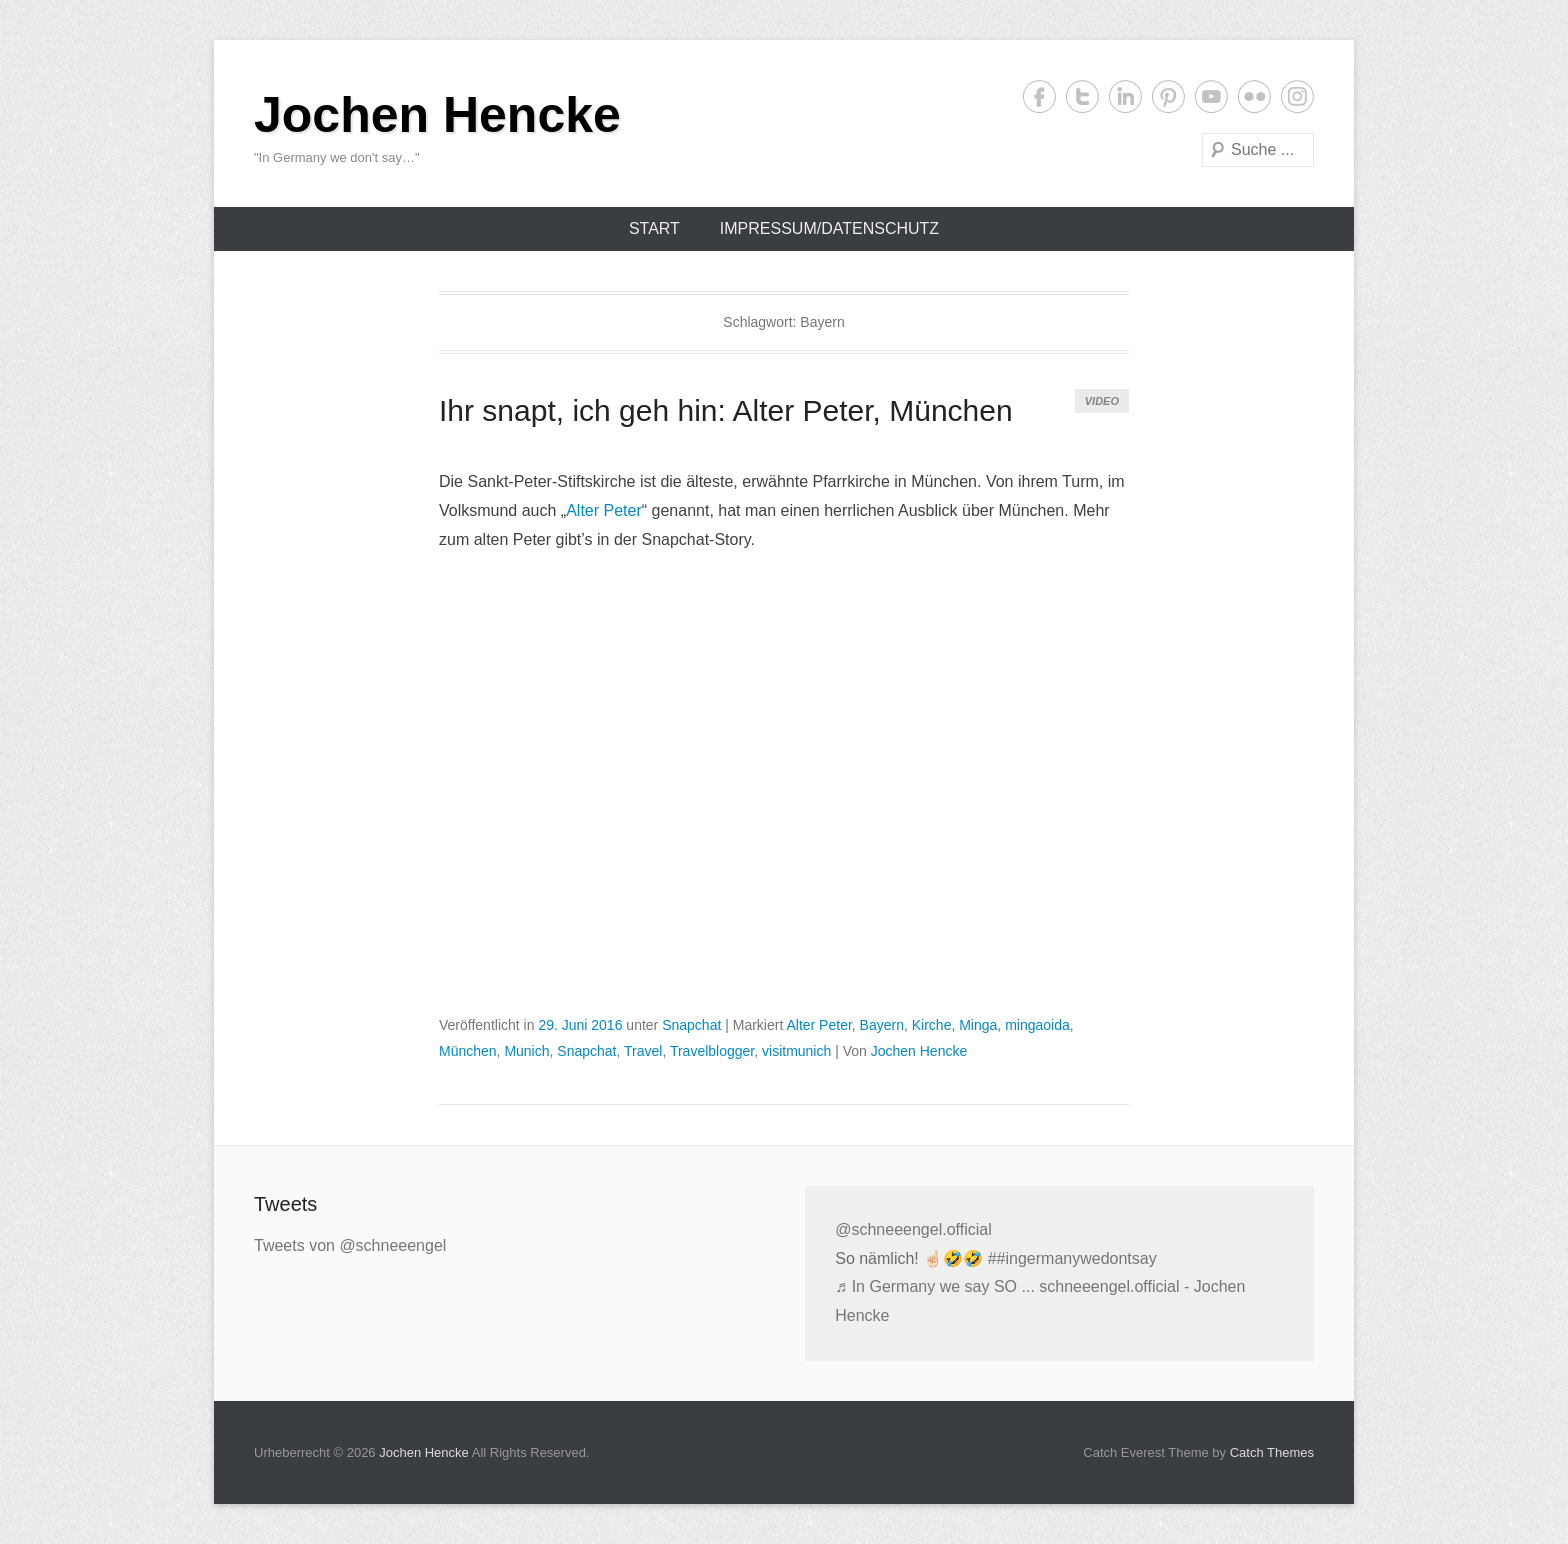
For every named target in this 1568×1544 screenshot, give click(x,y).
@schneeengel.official (913, 1229)
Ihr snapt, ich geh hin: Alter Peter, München (726, 410)
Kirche (932, 1025)
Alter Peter (604, 510)
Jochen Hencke (437, 115)
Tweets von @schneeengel (350, 1245)
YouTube (1211, 96)
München (468, 1051)
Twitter (1082, 96)
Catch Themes (1272, 1452)
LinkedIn (1125, 96)
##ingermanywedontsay (1072, 1258)
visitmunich (796, 1051)
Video (1102, 401)
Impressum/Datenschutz (829, 228)
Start (654, 228)
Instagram (1297, 96)
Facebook (1039, 96)
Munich (526, 1051)
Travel (643, 1051)
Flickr (1254, 96)
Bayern (882, 1025)
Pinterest (1168, 96)
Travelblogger (712, 1051)
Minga (978, 1025)
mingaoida (1037, 1025)
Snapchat (691, 1025)
